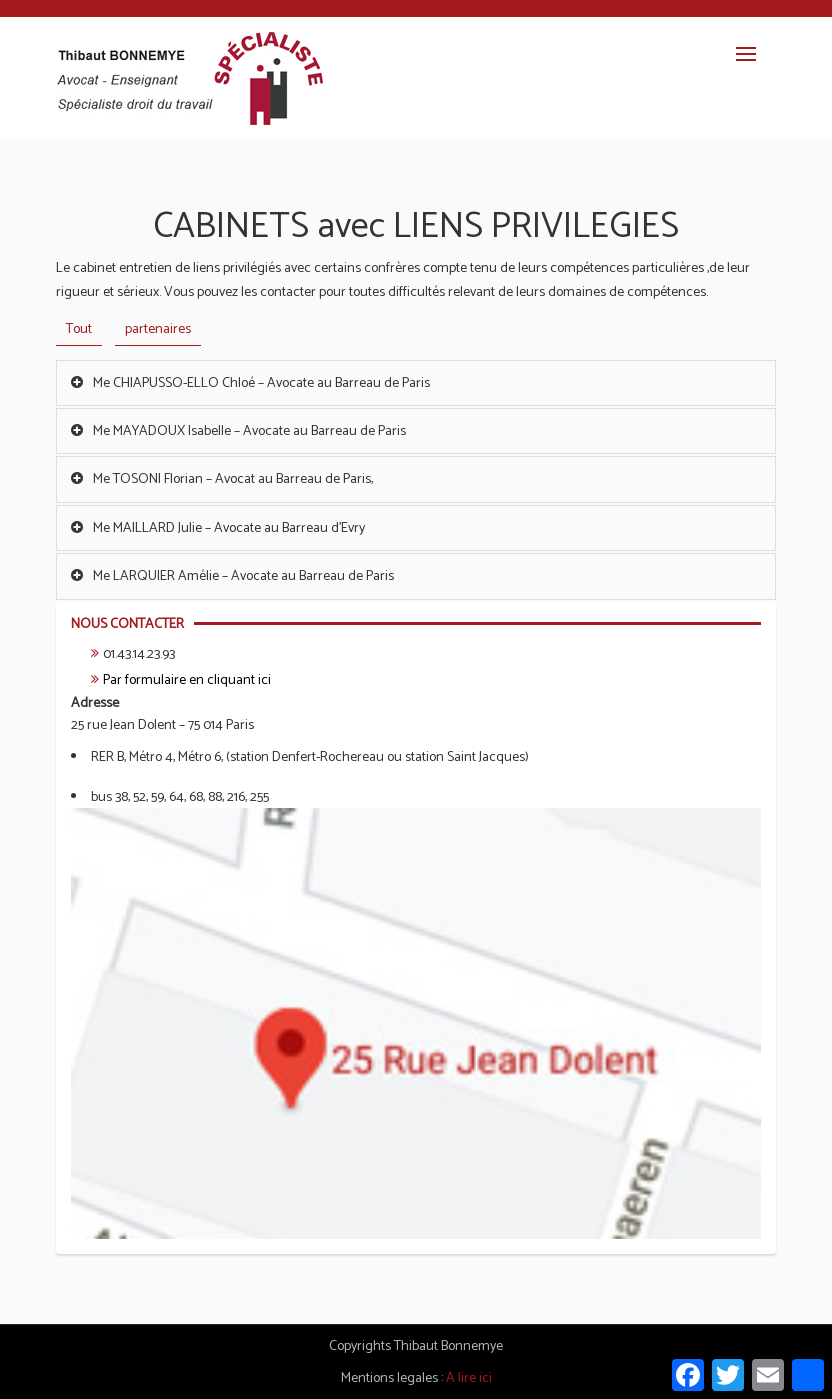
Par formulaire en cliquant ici (187, 680)
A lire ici (469, 1378)
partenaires (158, 329)
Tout (79, 329)
